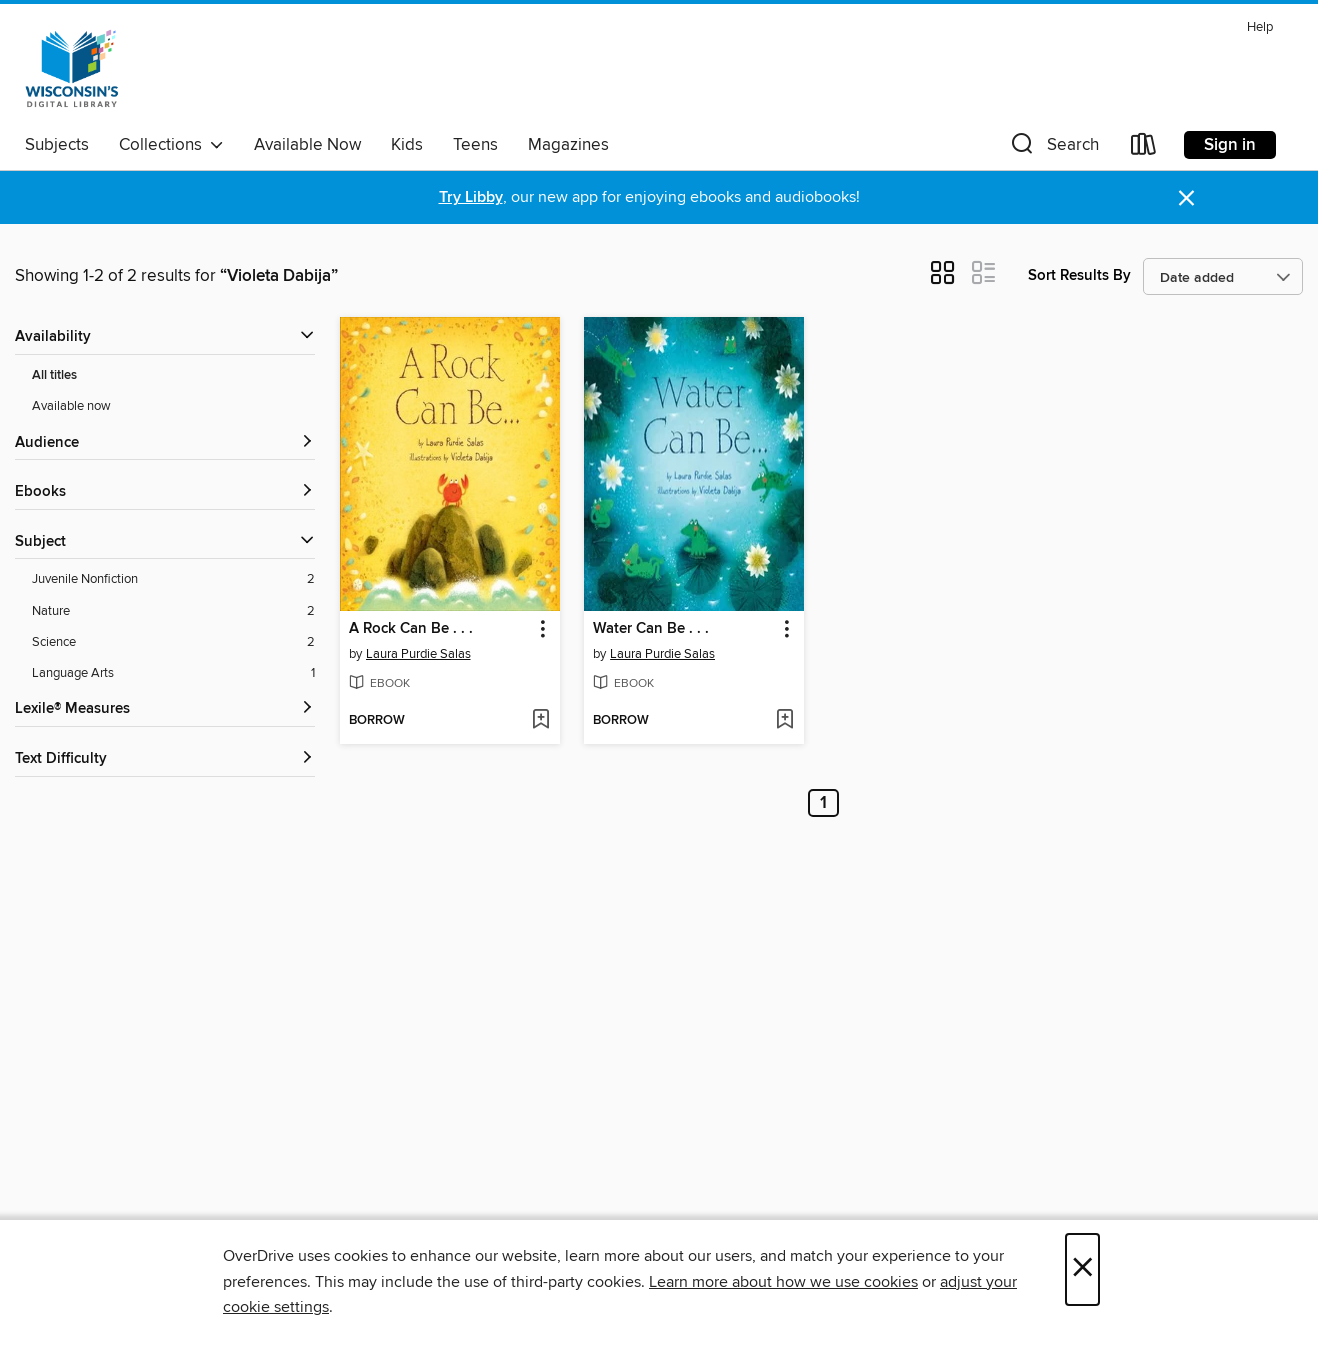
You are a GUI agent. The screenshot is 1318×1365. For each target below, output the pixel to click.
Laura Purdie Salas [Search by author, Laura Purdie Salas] (418, 654)
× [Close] (1082, 1269)
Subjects (57, 145)
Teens (475, 145)
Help (1260, 27)
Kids (407, 145)
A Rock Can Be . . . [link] (411, 629)
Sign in (1230, 145)
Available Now (307, 145)
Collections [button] (171, 145)
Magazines (568, 145)
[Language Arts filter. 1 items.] (173, 673)
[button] (1053, 148)
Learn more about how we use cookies (783, 1282)
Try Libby (471, 197)
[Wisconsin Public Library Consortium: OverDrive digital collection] (72, 69)
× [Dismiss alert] (1186, 198)
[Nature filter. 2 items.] (173, 611)
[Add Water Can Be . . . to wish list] (784, 721)
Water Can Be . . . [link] (651, 629)
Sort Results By (1079, 275)
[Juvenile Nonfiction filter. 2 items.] (173, 579)
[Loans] (1144, 148)
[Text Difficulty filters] (165, 759)
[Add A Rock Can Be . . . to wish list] (540, 721)
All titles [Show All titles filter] (54, 375)
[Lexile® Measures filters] (165, 709)
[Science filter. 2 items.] (173, 642)
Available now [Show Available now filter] (71, 406)
